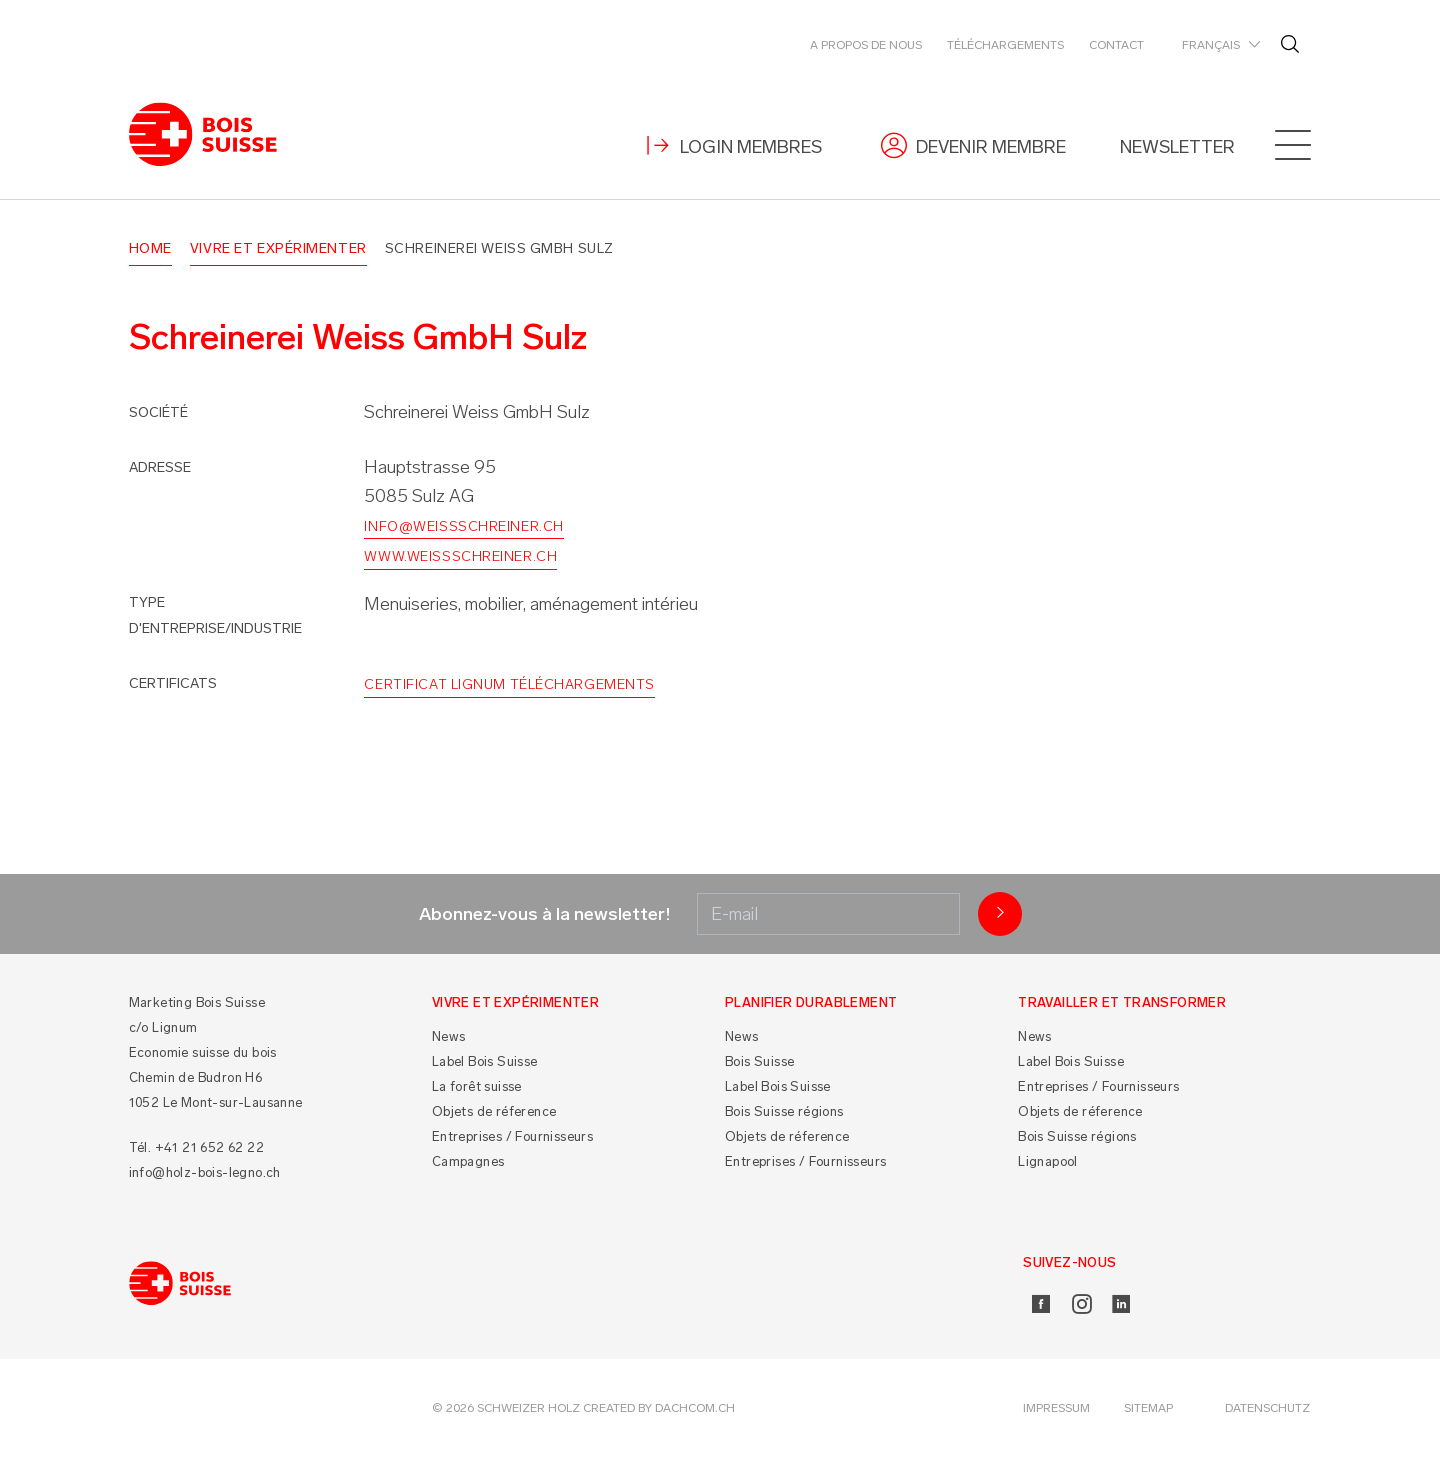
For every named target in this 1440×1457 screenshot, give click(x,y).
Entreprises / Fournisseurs (512, 1136)
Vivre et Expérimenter (278, 248)
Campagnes (468, 1161)
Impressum (1056, 1408)
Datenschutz (1267, 1408)
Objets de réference (494, 1111)
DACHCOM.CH (695, 1408)
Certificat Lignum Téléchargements (509, 684)
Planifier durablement (811, 1002)
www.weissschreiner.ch (460, 556)
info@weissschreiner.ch (463, 526)
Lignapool (1048, 1161)
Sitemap (1148, 1408)
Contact (1116, 45)
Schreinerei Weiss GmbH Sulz (499, 248)
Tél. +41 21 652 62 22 (196, 1147)
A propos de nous (866, 45)
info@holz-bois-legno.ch (205, 1172)
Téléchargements (1005, 45)
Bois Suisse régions (784, 1111)
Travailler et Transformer (1122, 1002)
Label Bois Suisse (485, 1061)
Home (150, 248)
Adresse (160, 467)
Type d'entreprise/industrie (215, 615)
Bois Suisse (759, 1061)
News (449, 1036)
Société (158, 412)
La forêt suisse (477, 1086)
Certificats (173, 683)
